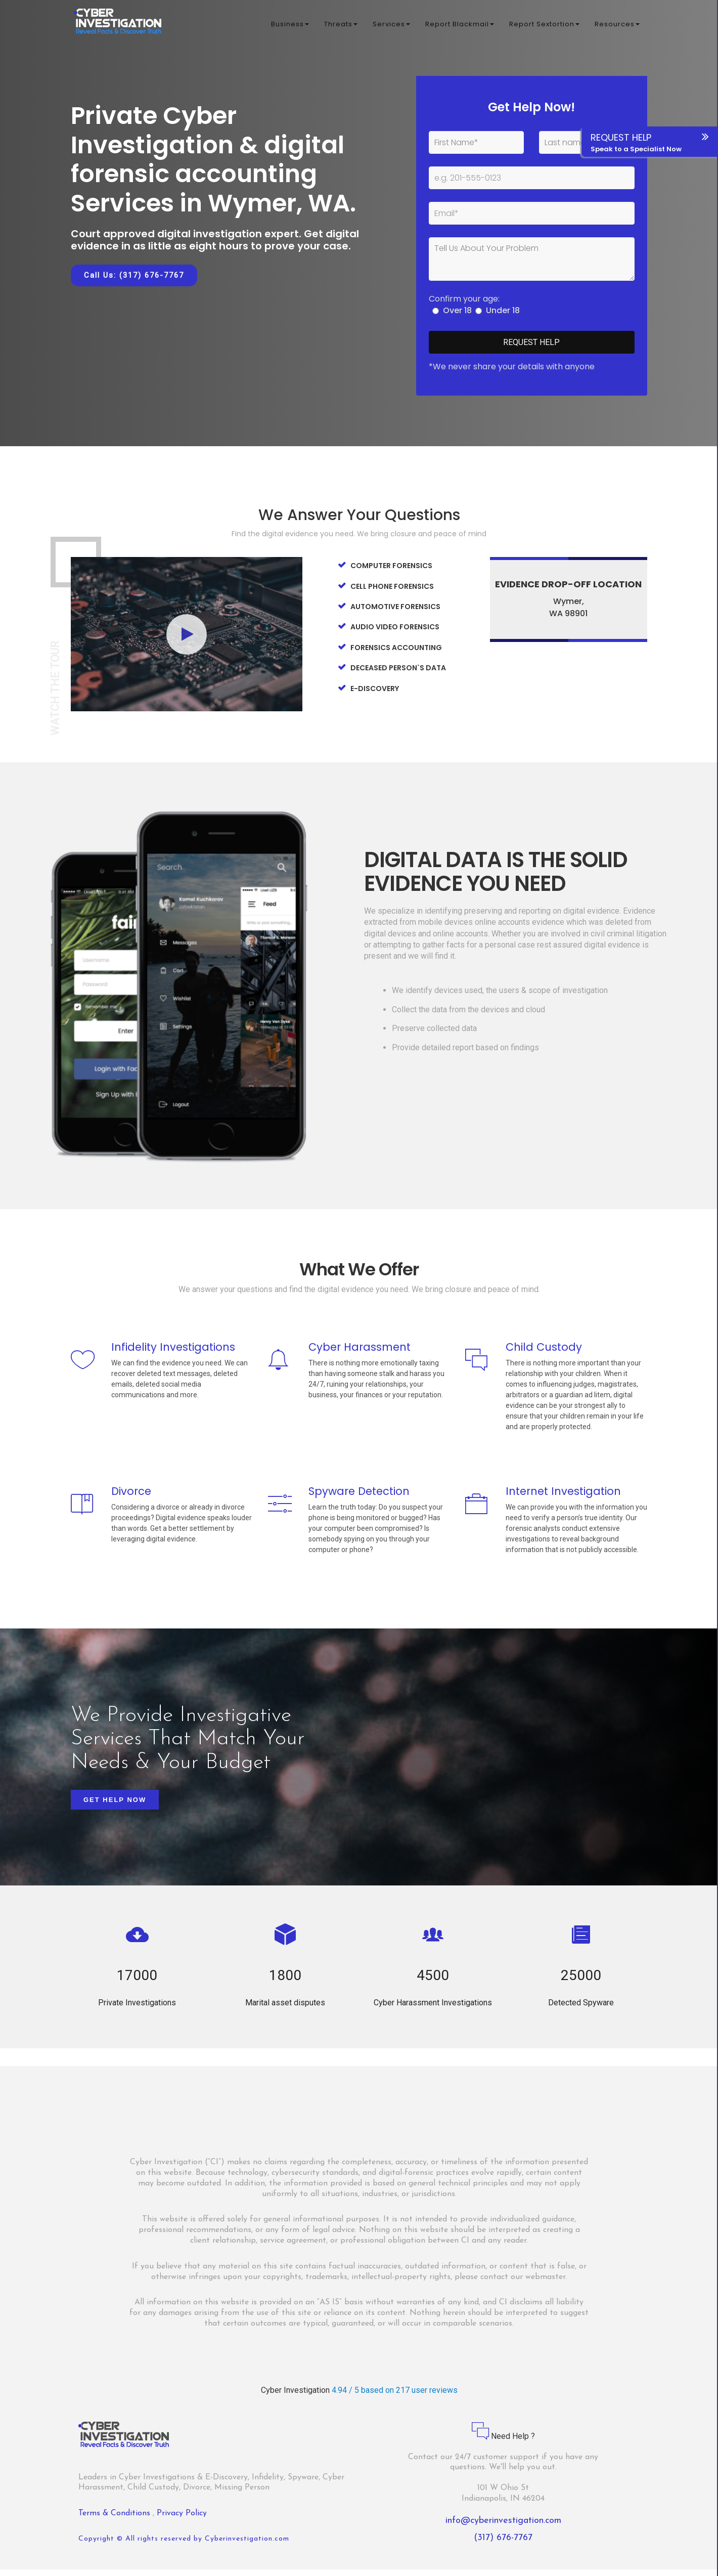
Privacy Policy (182, 2520)
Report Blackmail (459, 25)
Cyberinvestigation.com (247, 2546)
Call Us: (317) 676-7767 (134, 275)
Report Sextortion (544, 25)
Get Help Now (114, 1807)
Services (391, 25)
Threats (340, 25)
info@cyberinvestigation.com (503, 2527)
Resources (617, 25)
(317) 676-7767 (503, 2545)
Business (290, 25)
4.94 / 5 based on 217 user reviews (395, 2397)
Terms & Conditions (115, 2520)
